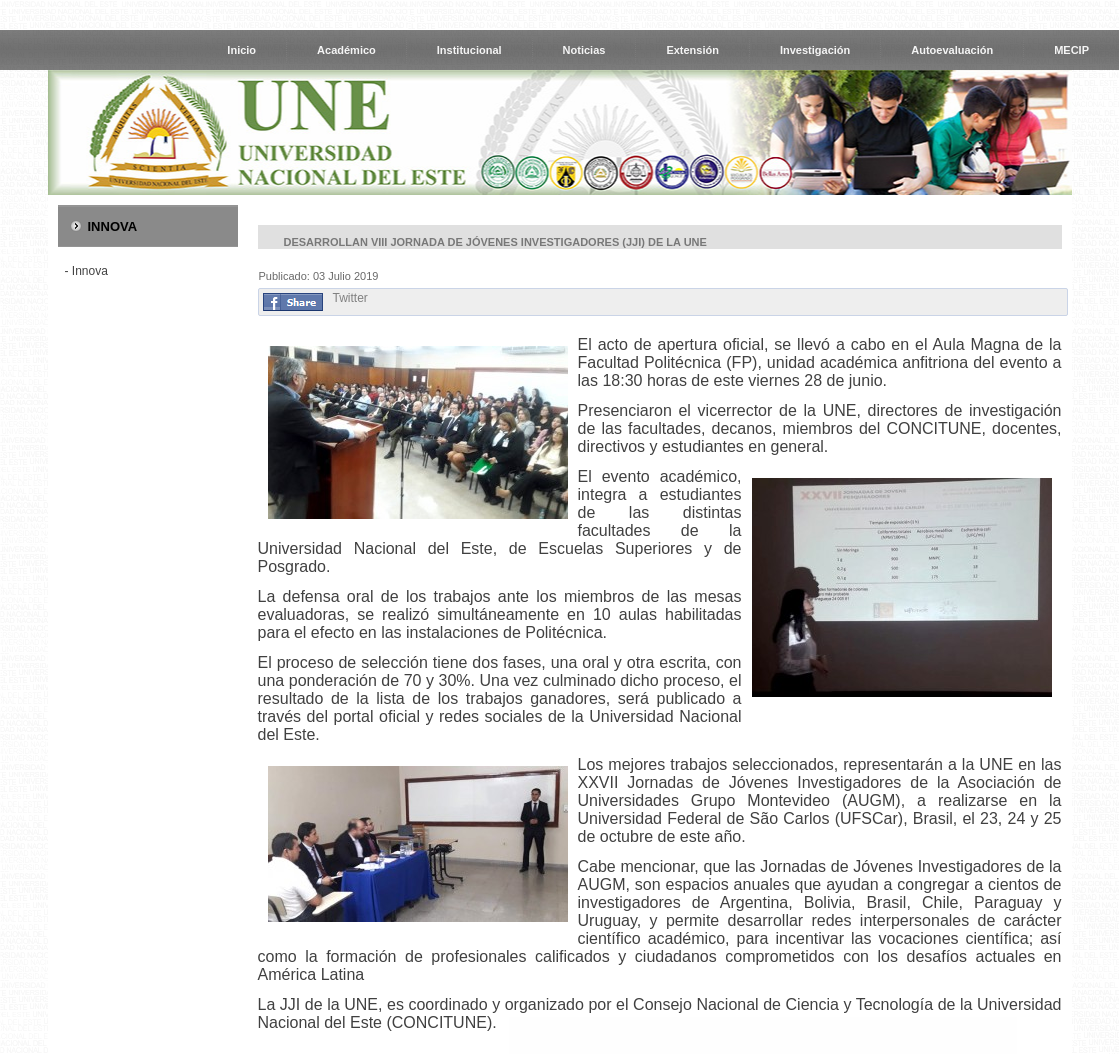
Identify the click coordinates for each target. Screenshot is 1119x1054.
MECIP (1071, 50)
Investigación (815, 50)
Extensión (692, 50)
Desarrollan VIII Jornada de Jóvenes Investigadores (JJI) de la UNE (495, 242)
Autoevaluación (952, 50)
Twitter (350, 298)
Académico (346, 50)
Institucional (469, 50)
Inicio (241, 50)
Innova (90, 271)
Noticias (584, 50)
